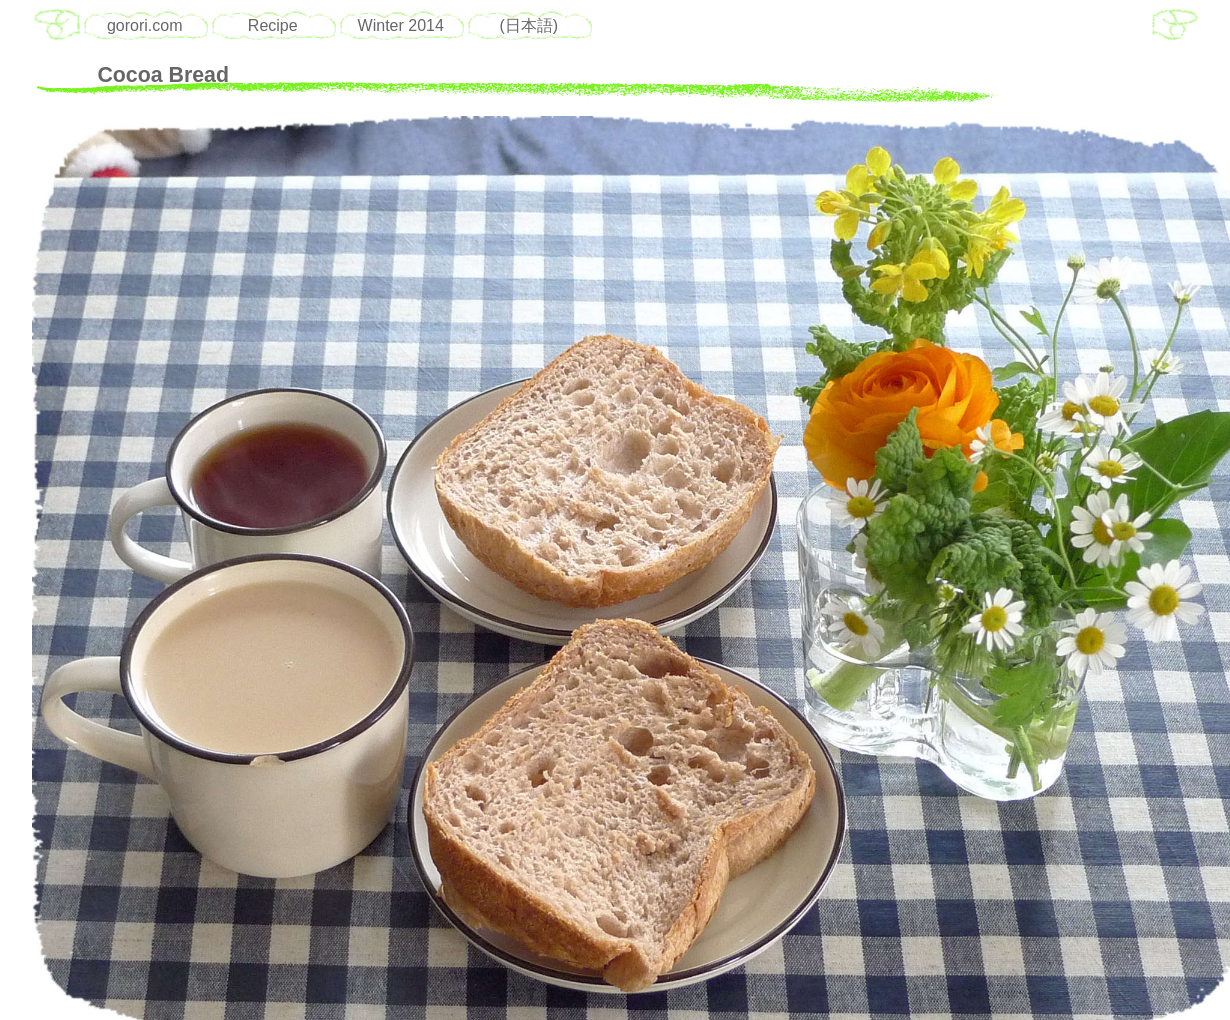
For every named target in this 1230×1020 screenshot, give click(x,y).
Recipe (273, 25)
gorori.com (145, 25)
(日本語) (528, 25)
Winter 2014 (401, 25)
